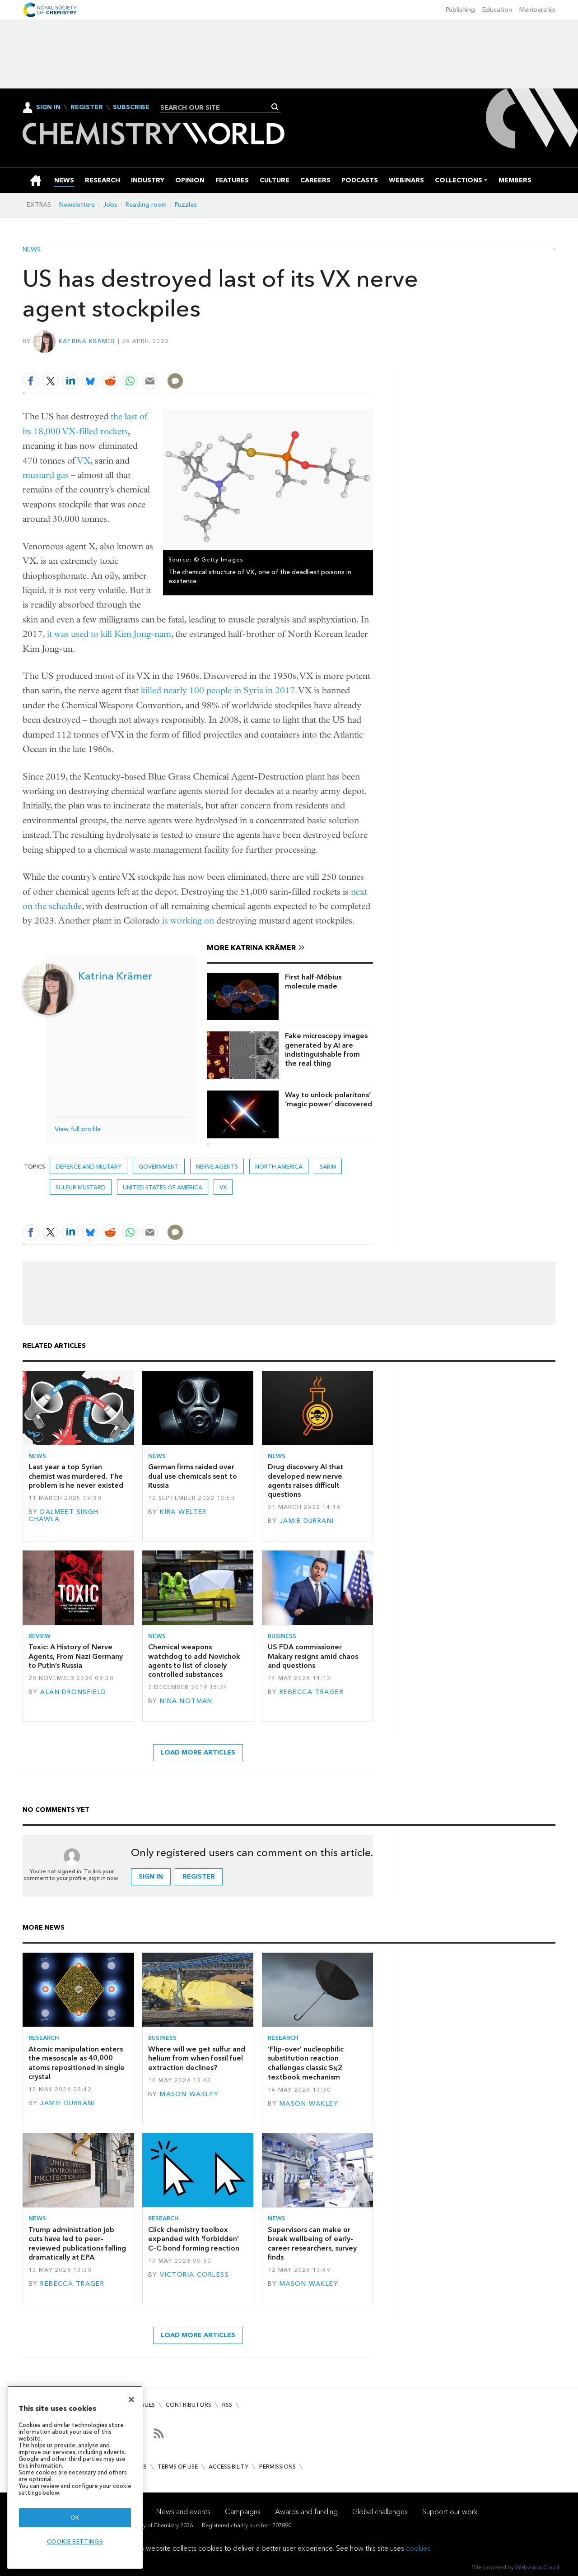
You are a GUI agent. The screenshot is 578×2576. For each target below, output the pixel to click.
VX (83, 460)
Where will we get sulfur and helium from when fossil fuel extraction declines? (196, 2058)
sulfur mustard (81, 1187)
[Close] (131, 2399)
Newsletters (77, 205)
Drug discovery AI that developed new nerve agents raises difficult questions (305, 1480)
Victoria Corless (194, 2275)
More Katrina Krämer (251, 947)
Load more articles (198, 1752)
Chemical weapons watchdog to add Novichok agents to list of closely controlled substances (194, 1661)
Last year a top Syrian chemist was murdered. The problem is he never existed (75, 1476)
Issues (146, 2404)
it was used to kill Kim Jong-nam (109, 634)
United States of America (162, 1187)
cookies (418, 2548)
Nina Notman (186, 1701)
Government (159, 1166)
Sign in (151, 1876)
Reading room (146, 205)
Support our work (449, 2511)
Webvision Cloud (537, 2567)
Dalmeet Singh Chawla (63, 1515)
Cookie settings (75, 2541)
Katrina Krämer (87, 341)
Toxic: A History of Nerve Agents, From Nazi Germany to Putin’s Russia (75, 1656)
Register (86, 107)
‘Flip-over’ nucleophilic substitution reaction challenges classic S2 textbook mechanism (306, 2063)
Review (39, 1636)
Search (275, 107)
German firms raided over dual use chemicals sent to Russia (192, 1476)
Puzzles (186, 205)
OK (74, 2517)
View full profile (78, 1129)
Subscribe (131, 107)
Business (282, 1636)
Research (43, 2037)
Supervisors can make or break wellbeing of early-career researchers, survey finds (312, 2243)
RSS (227, 2404)
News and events (183, 2511)
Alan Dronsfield (73, 1692)
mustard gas (46, 475)
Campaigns (243, 2511)
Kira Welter (183, 1512)
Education (497, 10)
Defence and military (88, 1166)
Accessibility (228, 2466)
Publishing (460, 10)
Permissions (277, 2466)
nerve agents (217, 1166)
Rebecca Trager (312, 1692)
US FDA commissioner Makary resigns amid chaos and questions (313, 1656)
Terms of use (178, 2466)
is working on (188, 920)
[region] (75, 2477)
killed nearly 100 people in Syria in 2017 (218, 690)
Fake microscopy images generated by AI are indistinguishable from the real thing (326, 1049)
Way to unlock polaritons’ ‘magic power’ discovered (328, 1099)
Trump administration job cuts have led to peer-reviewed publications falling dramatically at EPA (77, 2243)
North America (279, 1166)
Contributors (188, 2404)
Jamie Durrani (307, 1521)
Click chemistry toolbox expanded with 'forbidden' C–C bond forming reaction (193, 2238)
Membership (537, 10)
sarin (328, 1166)
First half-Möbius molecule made (313, 981)
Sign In (48, 107)
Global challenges (380, 2511)
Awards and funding (306, 2511)
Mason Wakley (189, 2094)
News (32, 249)
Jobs (110, 205)
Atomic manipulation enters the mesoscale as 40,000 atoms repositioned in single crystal (76, 2063)
